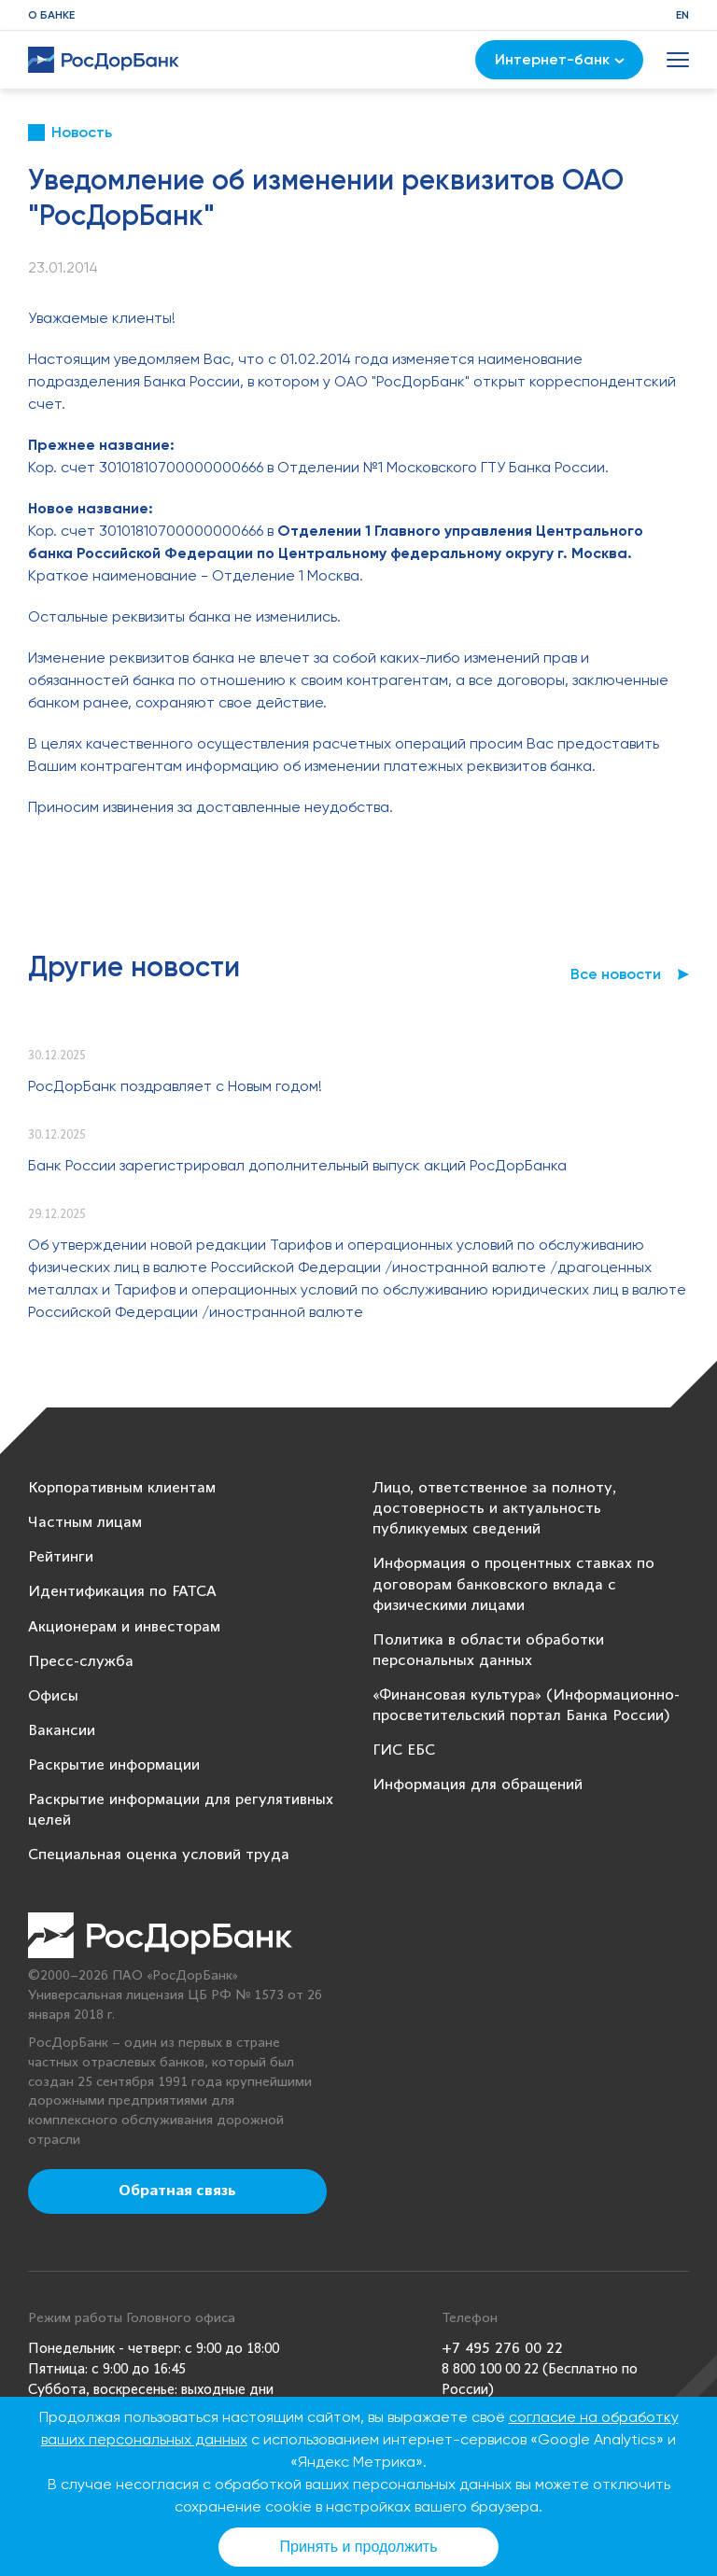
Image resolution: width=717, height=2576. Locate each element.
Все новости (615, 974)
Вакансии (61, 1731)
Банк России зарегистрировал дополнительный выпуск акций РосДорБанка (297, 1165)
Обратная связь (177, 2191)
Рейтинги (60, 1557)
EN (682, 14)
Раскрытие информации (114, 1765)
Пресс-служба (81, 1662)
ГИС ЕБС (404, 1750)
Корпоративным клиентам (122, 1488)
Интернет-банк (560, 59)
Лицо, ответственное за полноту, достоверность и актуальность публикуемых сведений (494, 1508)
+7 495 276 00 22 (502, 2349)
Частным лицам (85, 1523)
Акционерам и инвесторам (124, 1627)
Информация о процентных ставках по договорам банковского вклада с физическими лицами (513, 1584)
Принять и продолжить (359, 2547)
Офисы (53, 1696)
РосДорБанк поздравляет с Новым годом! (175, 1086)
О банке (51, 14)
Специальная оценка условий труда (158, 1855)
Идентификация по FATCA (122, 1592)
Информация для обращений (478, 1785)
